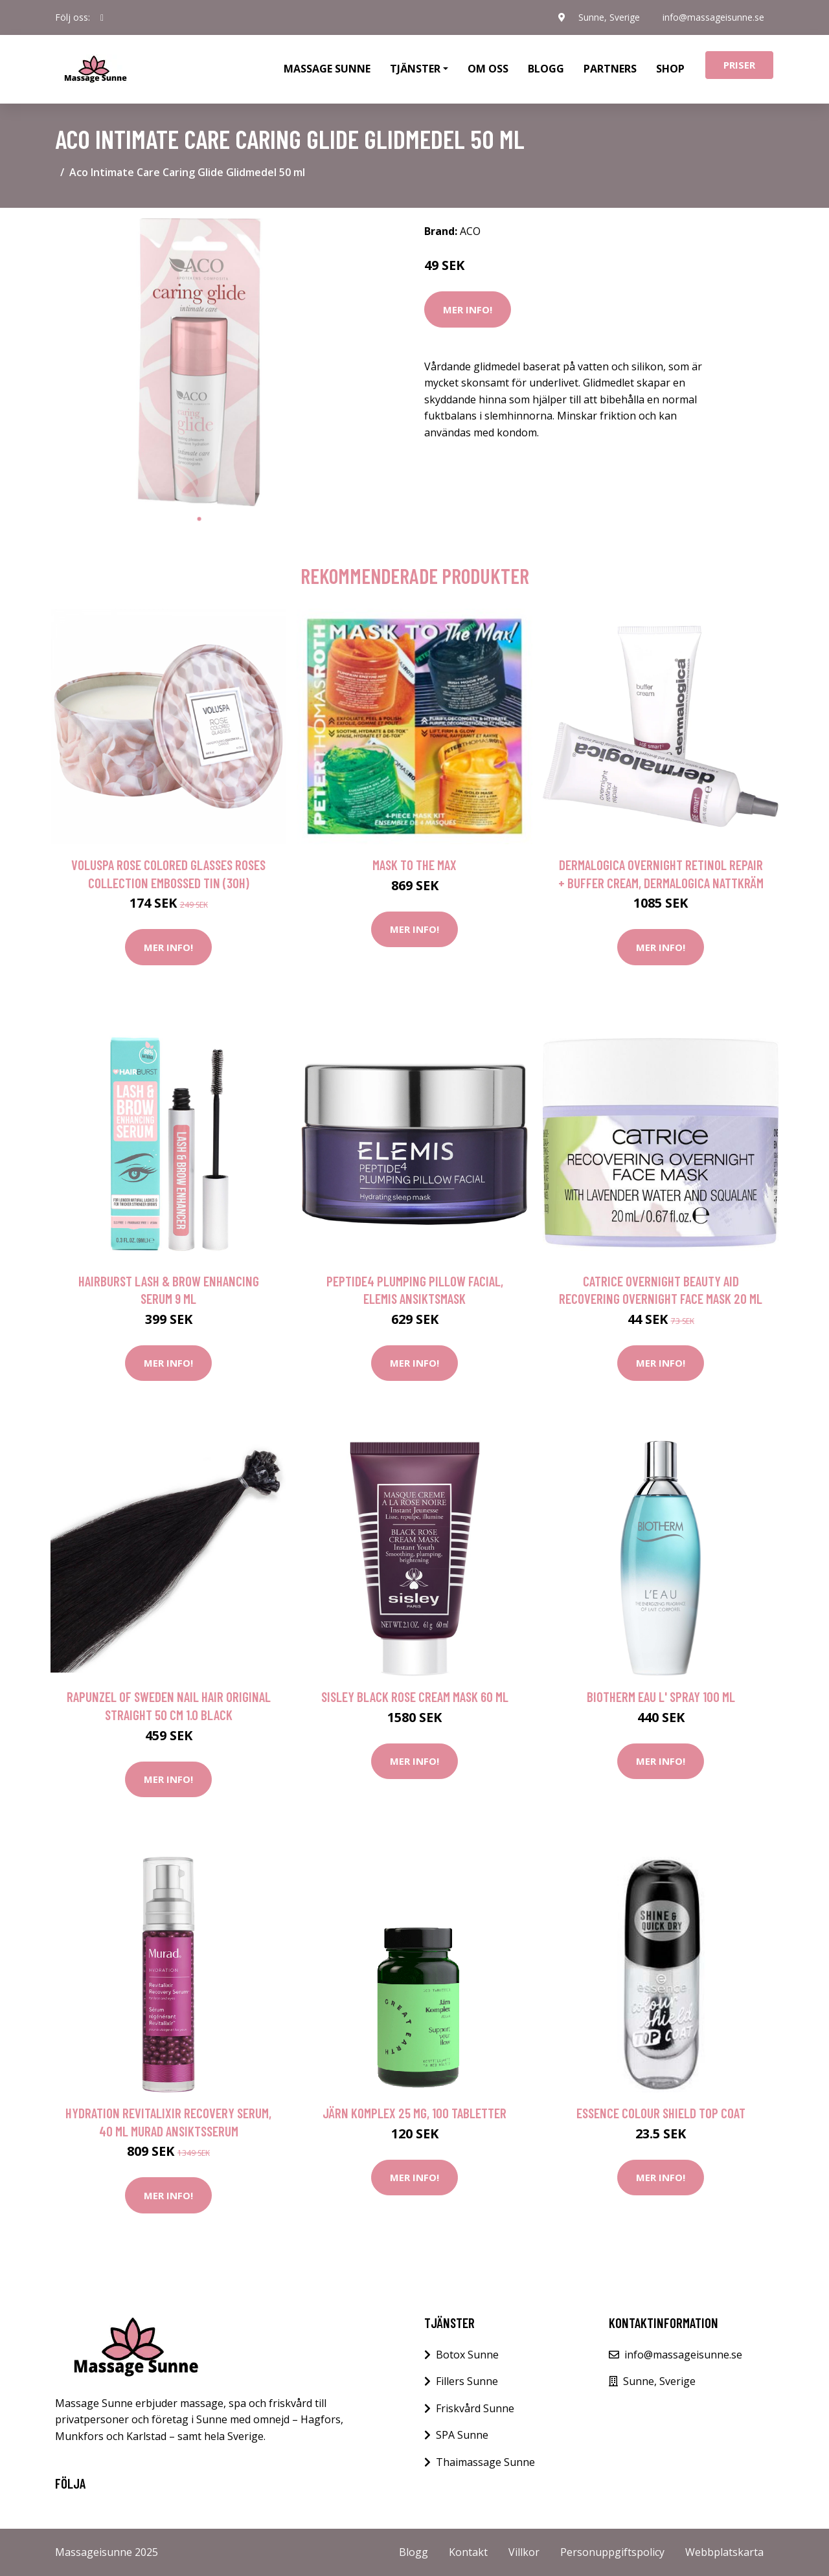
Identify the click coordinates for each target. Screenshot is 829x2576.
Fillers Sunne (467, 2381)
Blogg (546, 69)
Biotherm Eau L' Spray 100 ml (661, 1696)
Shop (670, 69)
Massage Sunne (327, 69)
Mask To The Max (414, 865)
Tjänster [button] (415, 69)
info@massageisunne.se (713, 17)
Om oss (488, 69)
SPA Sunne (462, 2435)
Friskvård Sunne (475, 2408)
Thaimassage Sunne (485, 2462)
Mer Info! (467, 309)
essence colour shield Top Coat (660, 2113)
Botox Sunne (467, 2354)
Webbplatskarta (724, 2552)
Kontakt (468, 2552)
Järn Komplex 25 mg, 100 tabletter (414, 2113)
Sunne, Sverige (608, 17)
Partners (610, 69)
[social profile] (102, 17)
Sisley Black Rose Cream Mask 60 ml (414, 1696)
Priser (739, 64)
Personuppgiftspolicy (612, 2552)
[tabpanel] (199, 362)
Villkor (523, 2552)
